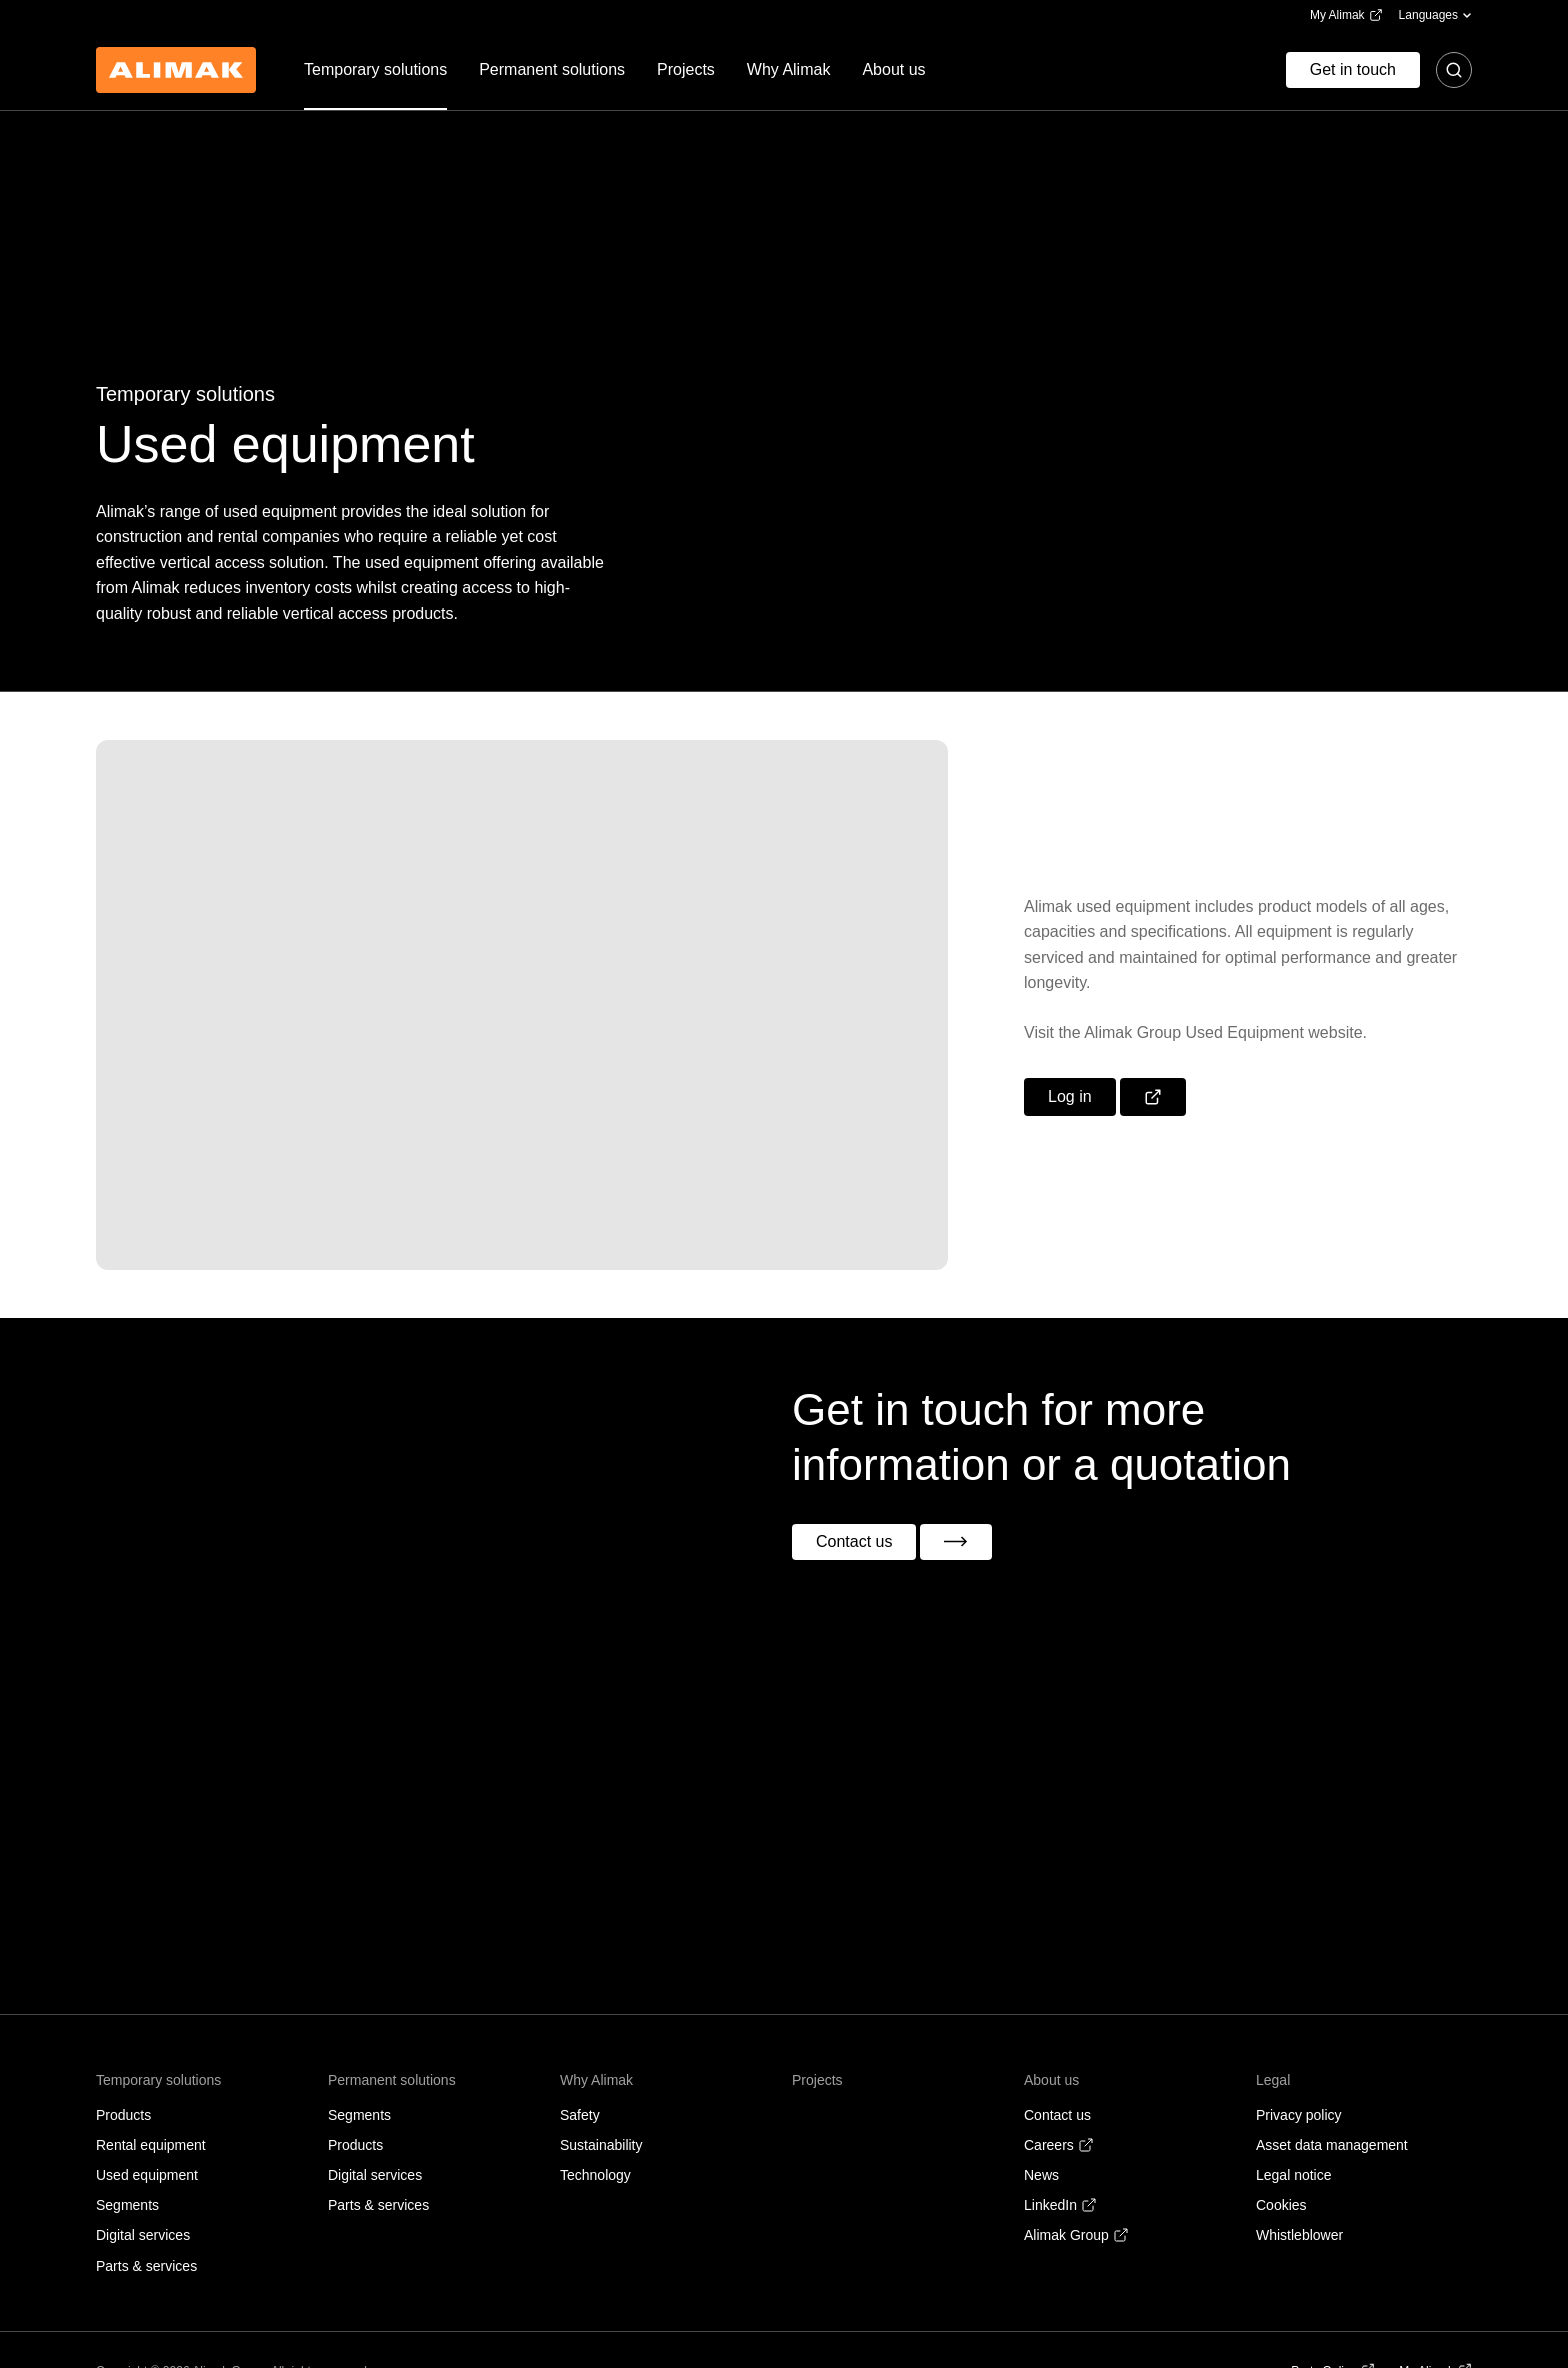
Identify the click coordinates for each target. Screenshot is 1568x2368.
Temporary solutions (158, 2080)
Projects (817, 2080)
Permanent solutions (392, 2080)
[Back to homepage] (176, 70)
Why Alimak (596, 2080)
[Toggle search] (1454, 70)
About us (1051, 2080)
